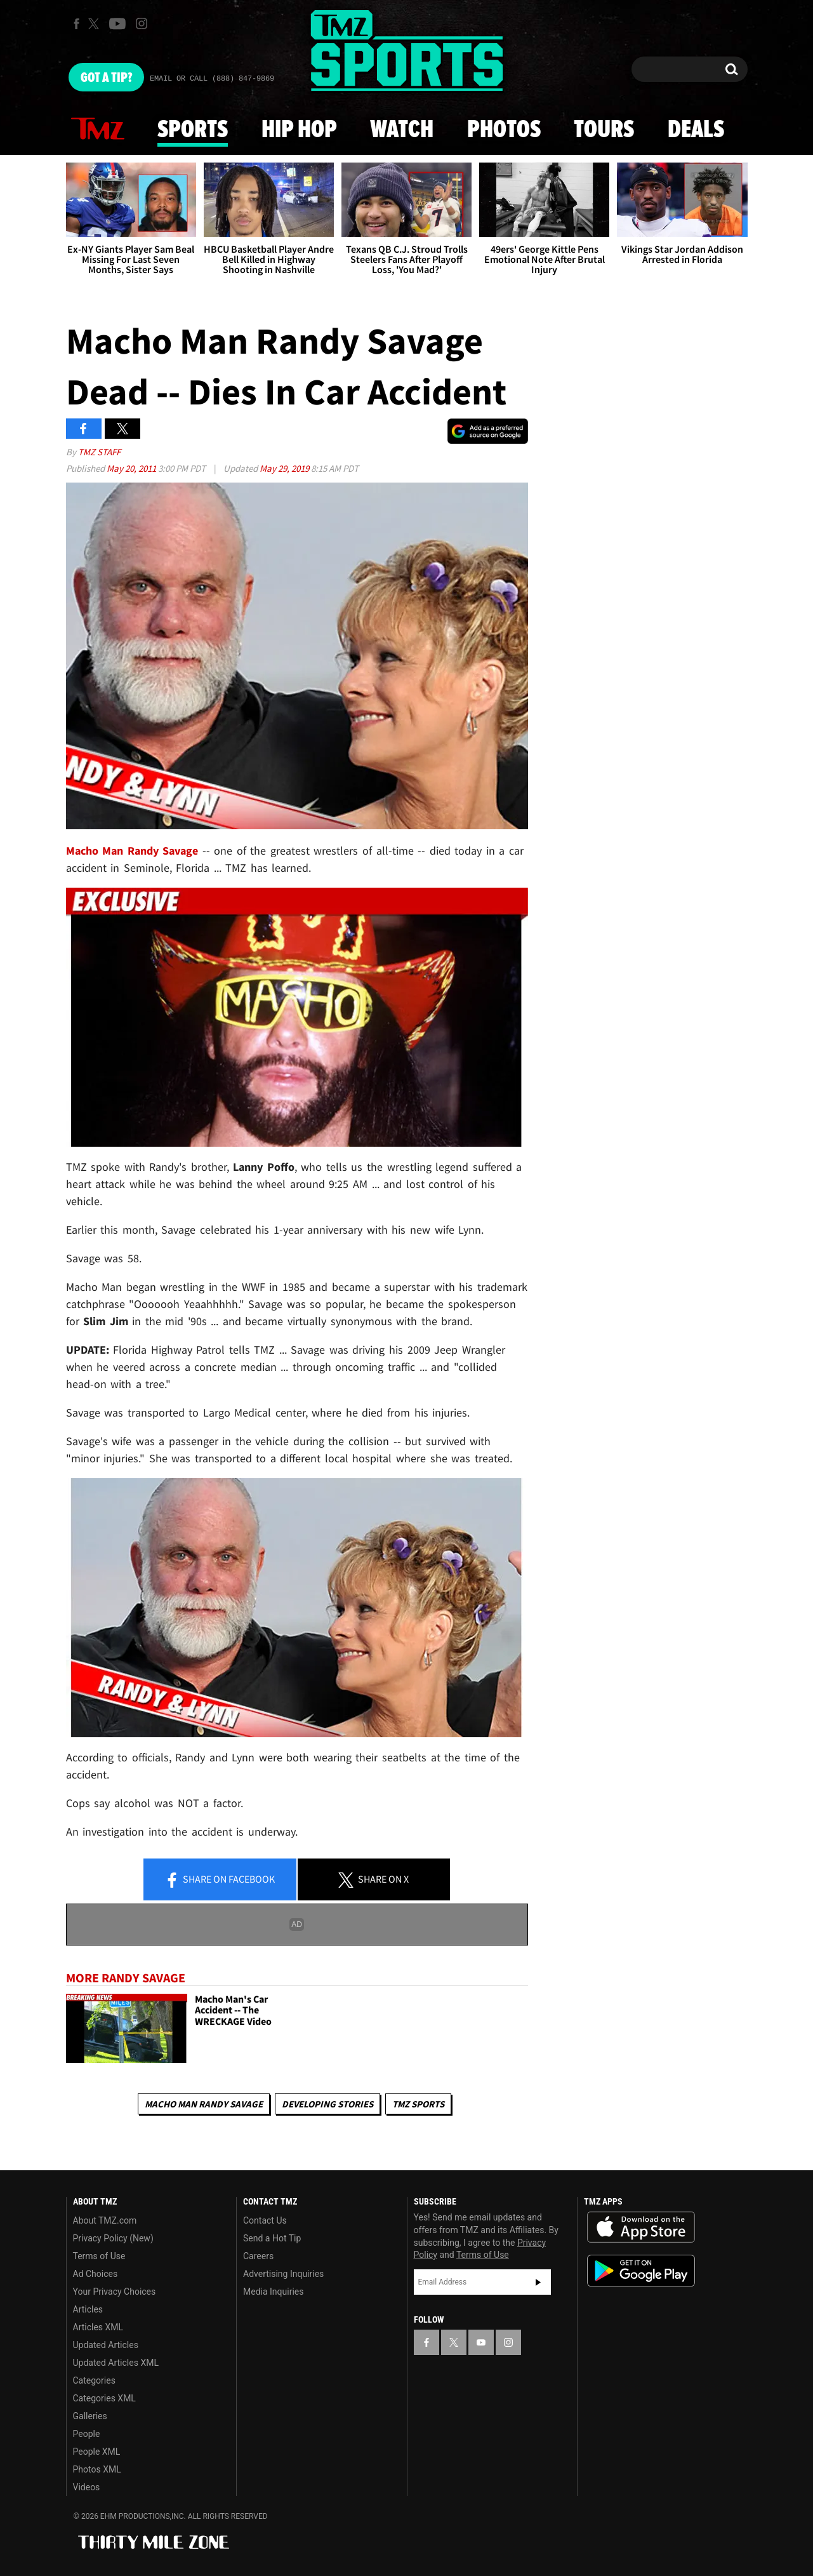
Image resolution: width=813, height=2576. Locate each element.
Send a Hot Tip (272, 2238)
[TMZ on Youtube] (117, 23)
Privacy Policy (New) (113, 2238)
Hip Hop (299, 130)
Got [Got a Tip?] (106, 78)
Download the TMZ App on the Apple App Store (641, 2227)
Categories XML (104, 2398)
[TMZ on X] (95, 24)
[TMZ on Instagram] (141, 23)
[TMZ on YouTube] (481, 2342)
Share (219, 1880)
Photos (504, 130)
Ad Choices (95, 2274)
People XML (97, 2451)
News (97, 129)
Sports (192, 130)
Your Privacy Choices (114, 2291)
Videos (86, 2487)
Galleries (90, 2416)
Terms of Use (99, 2256)
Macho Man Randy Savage (204, 2104)
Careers (258, 2256)
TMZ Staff (99, 452)
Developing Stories (327, 2104)
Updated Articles (105, 2345)
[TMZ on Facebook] (76, 24)
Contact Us (265, 2220)
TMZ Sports (418, 2104)
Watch (401, 130)
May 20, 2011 (132, 468)
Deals (696, 130)
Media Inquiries (273, 2291)
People (86, 2434)
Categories (94, 2380)
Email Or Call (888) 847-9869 (212, 78)
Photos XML (97, 2469)
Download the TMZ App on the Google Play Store (641, 2271)
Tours (604, 130)
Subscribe (538, 2282)
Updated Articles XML (116, 2363)
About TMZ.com (105, 2220)
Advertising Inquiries (283, 2274)
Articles (88, 2309)
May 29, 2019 (285, 468)
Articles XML (98, 2327)
